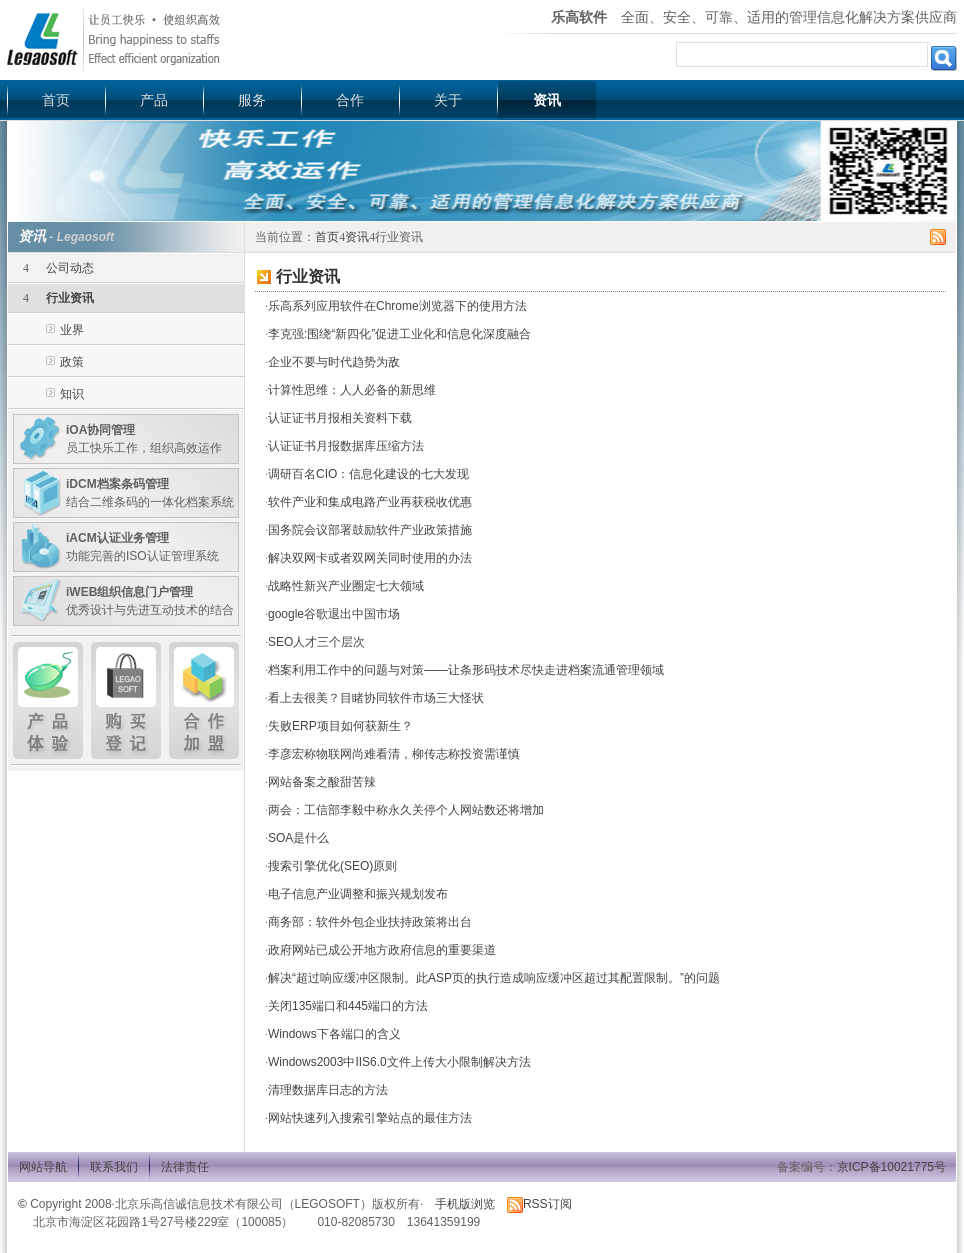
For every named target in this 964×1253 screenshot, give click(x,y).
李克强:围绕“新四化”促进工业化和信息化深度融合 (399, 334)
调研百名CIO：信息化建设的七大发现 (368, 474)
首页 (56, 100)
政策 (72, 362)
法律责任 (185, 1167)
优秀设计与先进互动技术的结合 (150, 601)
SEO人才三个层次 (316, 642)
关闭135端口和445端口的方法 (348, 1006)
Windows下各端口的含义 (334, 1034)
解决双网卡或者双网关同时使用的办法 (370, 558)
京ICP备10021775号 (891, 1167)
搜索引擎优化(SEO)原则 (332, 866)
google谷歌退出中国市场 (334, 614)
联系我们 (114, 1167)
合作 (350, 100)
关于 (448, 100)
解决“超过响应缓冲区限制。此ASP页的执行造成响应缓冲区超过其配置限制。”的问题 (494, 978)
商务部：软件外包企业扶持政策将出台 (370, 922)
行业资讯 (70, 298)
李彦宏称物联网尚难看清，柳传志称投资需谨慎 (394, 754)
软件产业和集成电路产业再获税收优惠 (370, 502)
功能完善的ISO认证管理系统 (142, 547)
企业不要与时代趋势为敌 (334, 362)
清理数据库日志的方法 (328, 1090)
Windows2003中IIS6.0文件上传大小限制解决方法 (399, 1062)
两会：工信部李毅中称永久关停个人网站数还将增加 (406, 810)
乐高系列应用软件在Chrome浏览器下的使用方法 (397, 306)
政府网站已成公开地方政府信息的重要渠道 (382, 950)
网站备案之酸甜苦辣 (322, 782)
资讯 (547, 100)
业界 (72, 330)
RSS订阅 (539, 1204)
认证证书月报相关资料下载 (340, 418)
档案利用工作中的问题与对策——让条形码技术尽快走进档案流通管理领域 (466, 670)
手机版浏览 (465, 1204)
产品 (154, 100)
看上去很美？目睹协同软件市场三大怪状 (376, 698)
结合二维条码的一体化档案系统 (150, 493)
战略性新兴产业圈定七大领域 (346, 586)
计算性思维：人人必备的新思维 (352, 390)
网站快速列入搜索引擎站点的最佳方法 (370, 1118)
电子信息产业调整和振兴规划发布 (358, 894)
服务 (252, 100)
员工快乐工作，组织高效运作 (144, 439)
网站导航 (43, 1167)
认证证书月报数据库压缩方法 (346, 446)
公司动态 (70, 268)
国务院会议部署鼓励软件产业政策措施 (370, 530)
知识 (72, 394)
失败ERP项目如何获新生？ (340, 726)
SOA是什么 (298, 838)
